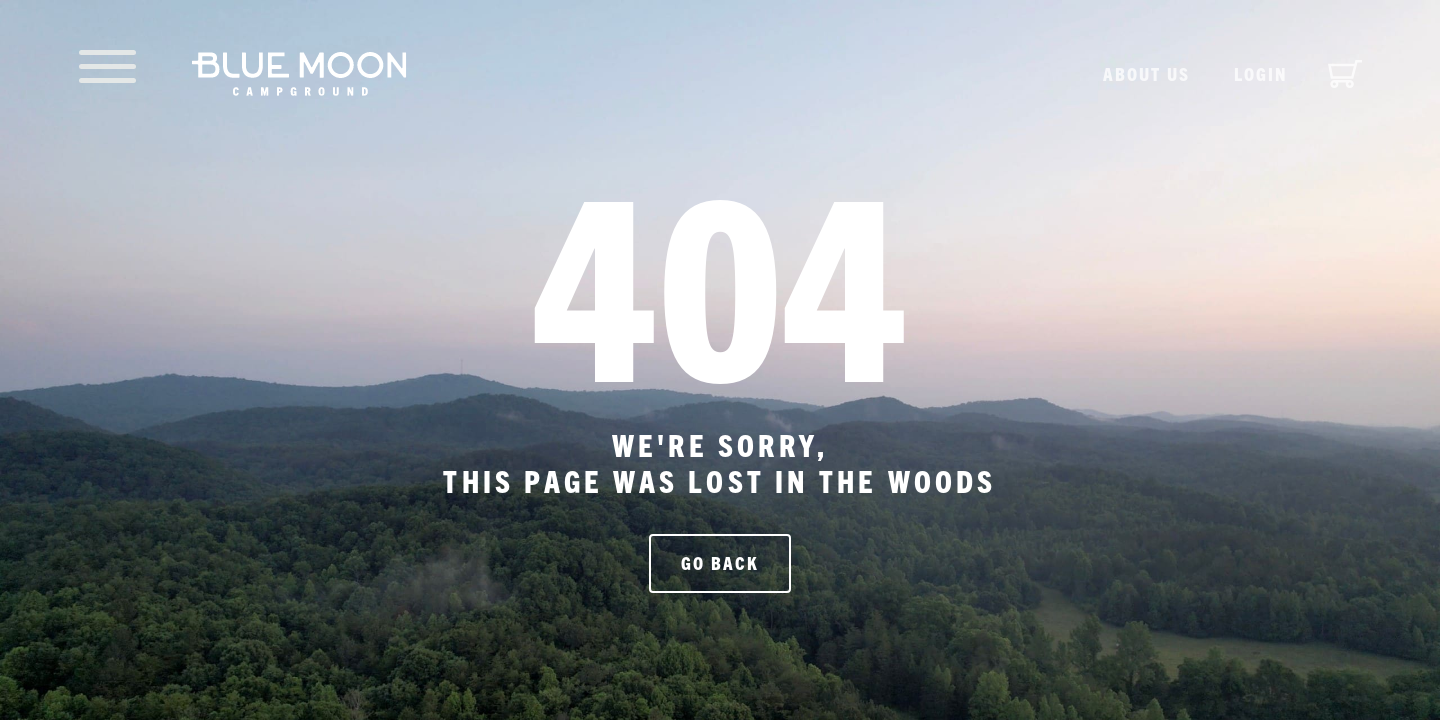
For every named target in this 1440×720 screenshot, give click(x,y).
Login (1261, 73)
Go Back (720, 562)
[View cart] (1345, 74)
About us (1146, 73)
